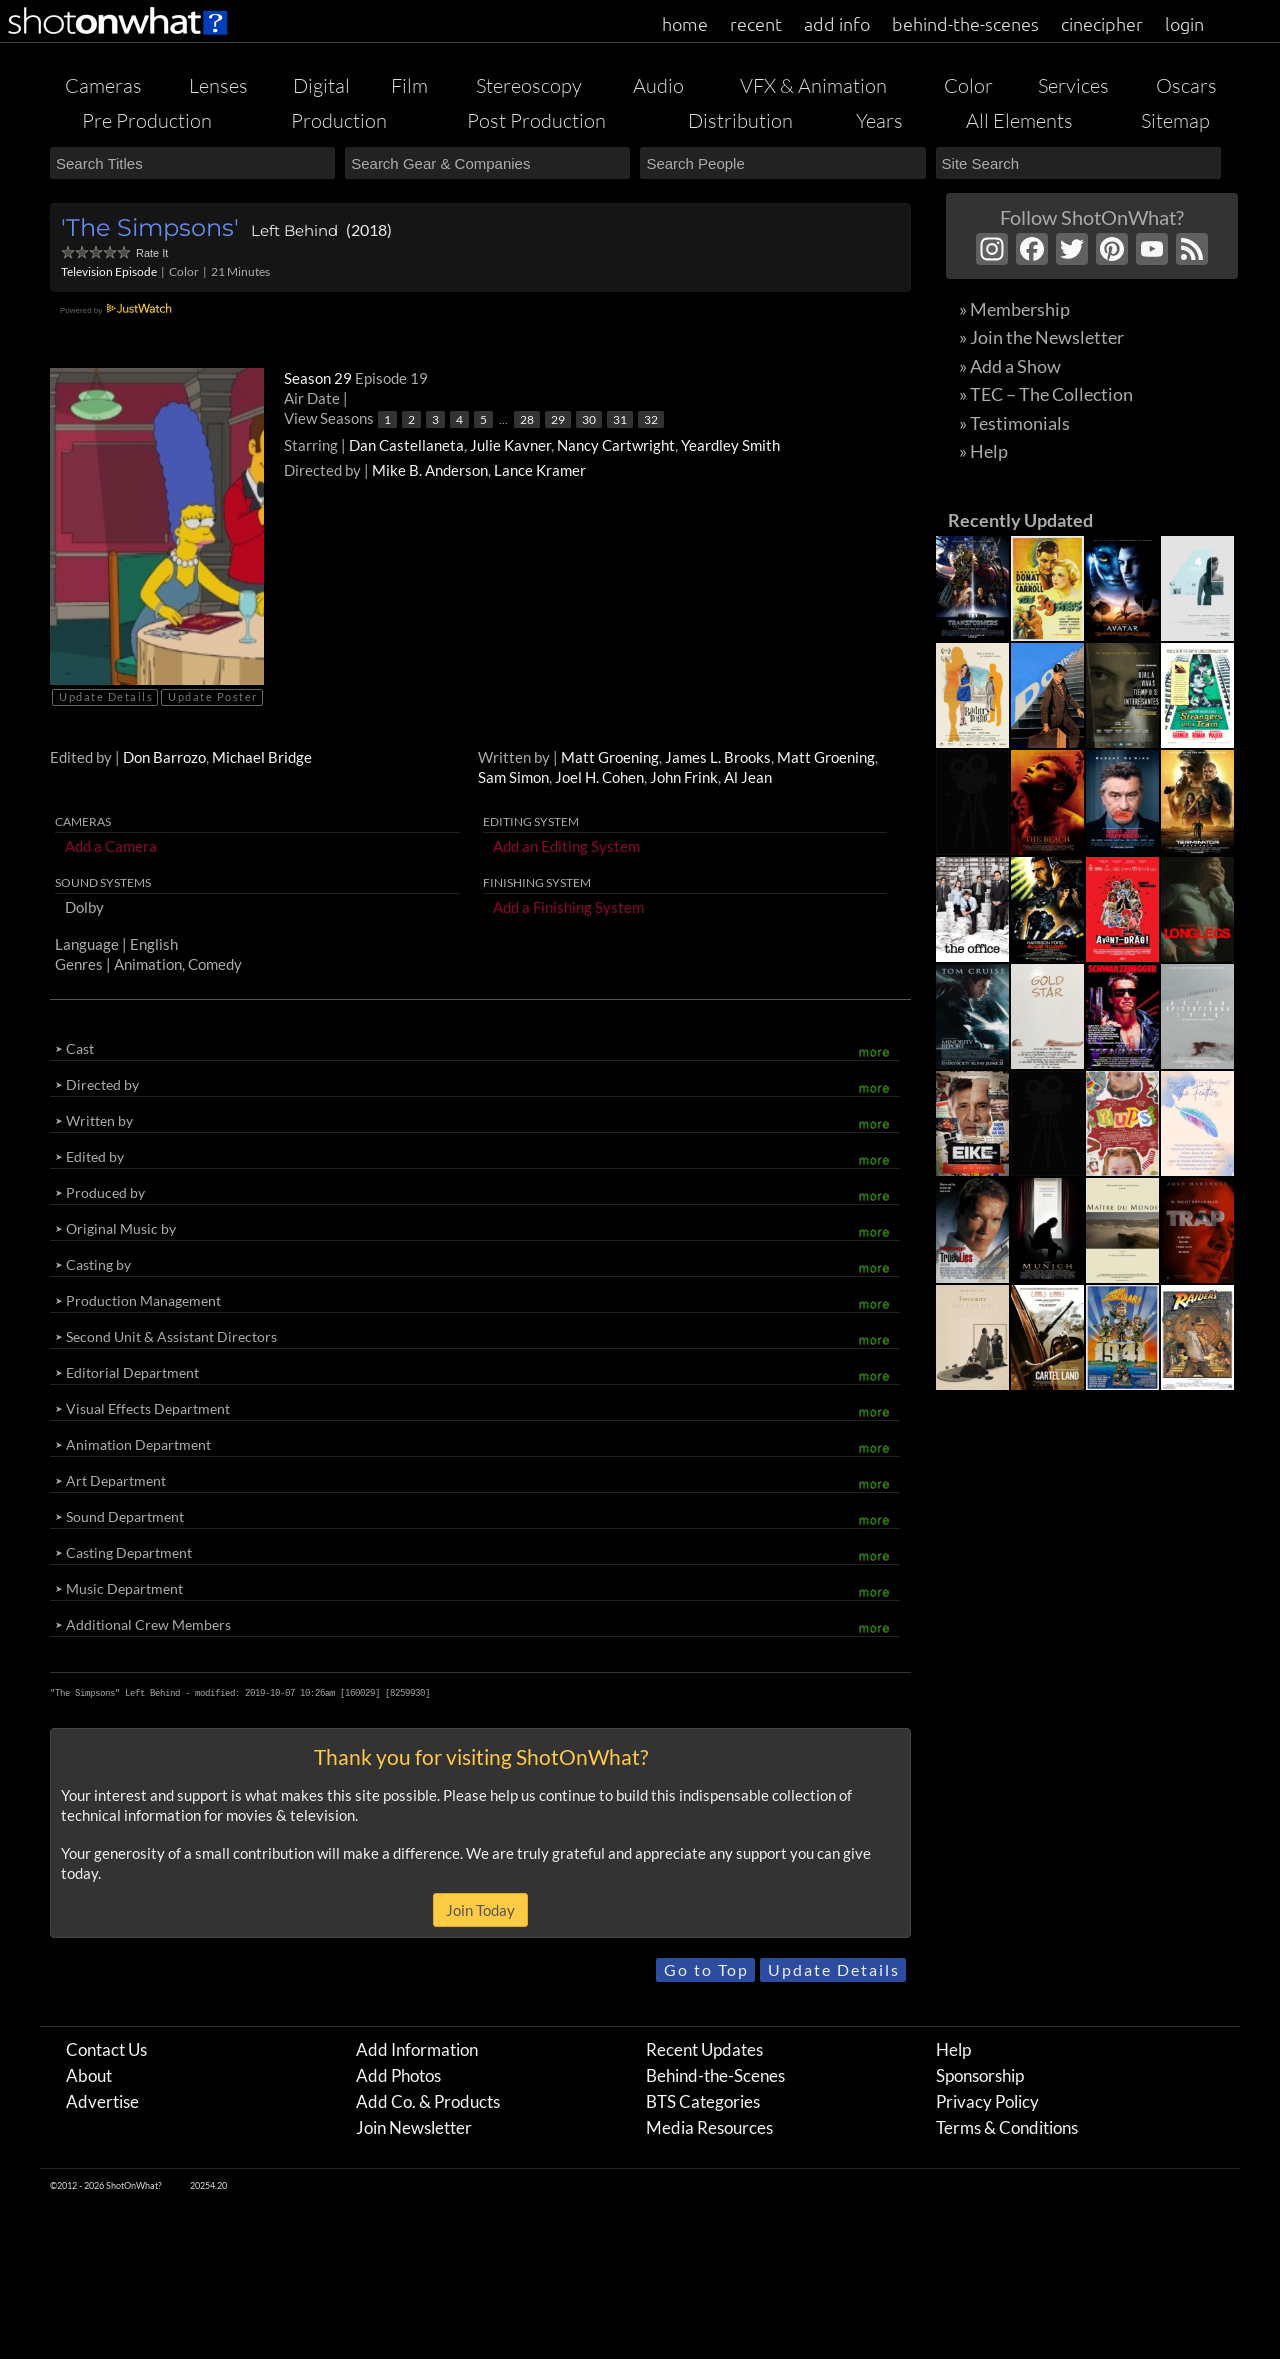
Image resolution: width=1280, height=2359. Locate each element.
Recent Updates (704, 2049)
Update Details (106, 696)
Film (409, 85)
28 (527, 419)
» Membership (1014, 309)
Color (968, 85)
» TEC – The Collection (1046, 394)
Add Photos (398, 2075)
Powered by (118, 310)
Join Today (480, 1910)
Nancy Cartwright (616, 445)
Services (1073, 85)
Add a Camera (111, 846)
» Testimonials (1014, 423)
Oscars (1186, 85)
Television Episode (109, 271)
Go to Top (706, 1969)
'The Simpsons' (150, 227)
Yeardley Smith (730, 445)
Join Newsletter (414, 2127)
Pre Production (147, 120)
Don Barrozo (164, 757)
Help (953, 2049)
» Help (983, 451)
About (89, 2075)
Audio (658, 85)
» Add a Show (1010, 366)
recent (756, 23)
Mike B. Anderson (430, 470)
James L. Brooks (718, 757)
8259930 (407, 1693)
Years (879, 120)
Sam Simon (513, 777)
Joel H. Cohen (599, 777)
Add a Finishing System (568, 907)
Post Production (536, 120)
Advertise (102, 2101)
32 (651, 419)
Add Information (417, 2049)
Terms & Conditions (1007, 2127)
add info (837, 23)
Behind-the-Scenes (715, 2075)
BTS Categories (703, 2101)
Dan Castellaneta (406, 445)
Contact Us (106, 2049)
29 (558, 419)
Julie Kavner (510, 445)
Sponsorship (980, 2075)
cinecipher (1102, 23)
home (685, 23)
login (1184, 23)
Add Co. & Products (428, 2101)
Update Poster (213, 696)
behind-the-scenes (965, 23)
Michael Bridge (262, 757)
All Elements (1019, 120)
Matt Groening (610, 757)
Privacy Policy (987, 2101)
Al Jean (748, 777)
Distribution (740, 120)
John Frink (684, 777)
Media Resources (709, 2127)
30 (589, 419)
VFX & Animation (813, 85)
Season (319, 378)
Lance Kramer (540, 470)
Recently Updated (1020, 520)
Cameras (103, 85)
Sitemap (1175, 120)
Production (339, 120)
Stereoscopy (529, 85)
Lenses (218, 85)
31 (620, 419)
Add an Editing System (566, 846)
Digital (321, 85)
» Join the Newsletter (1041, 337)
